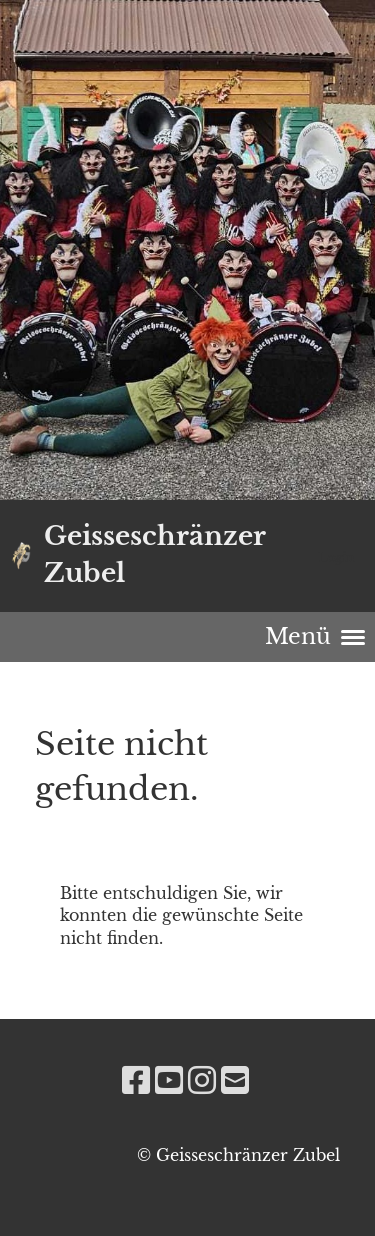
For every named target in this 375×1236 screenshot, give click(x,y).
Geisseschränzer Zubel (155, 554)
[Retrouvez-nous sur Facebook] (136, 1081)
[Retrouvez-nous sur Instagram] (202, 1081)
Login (336, 557)
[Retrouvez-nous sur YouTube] (169, 1081)
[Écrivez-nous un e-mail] (235, 1081)
